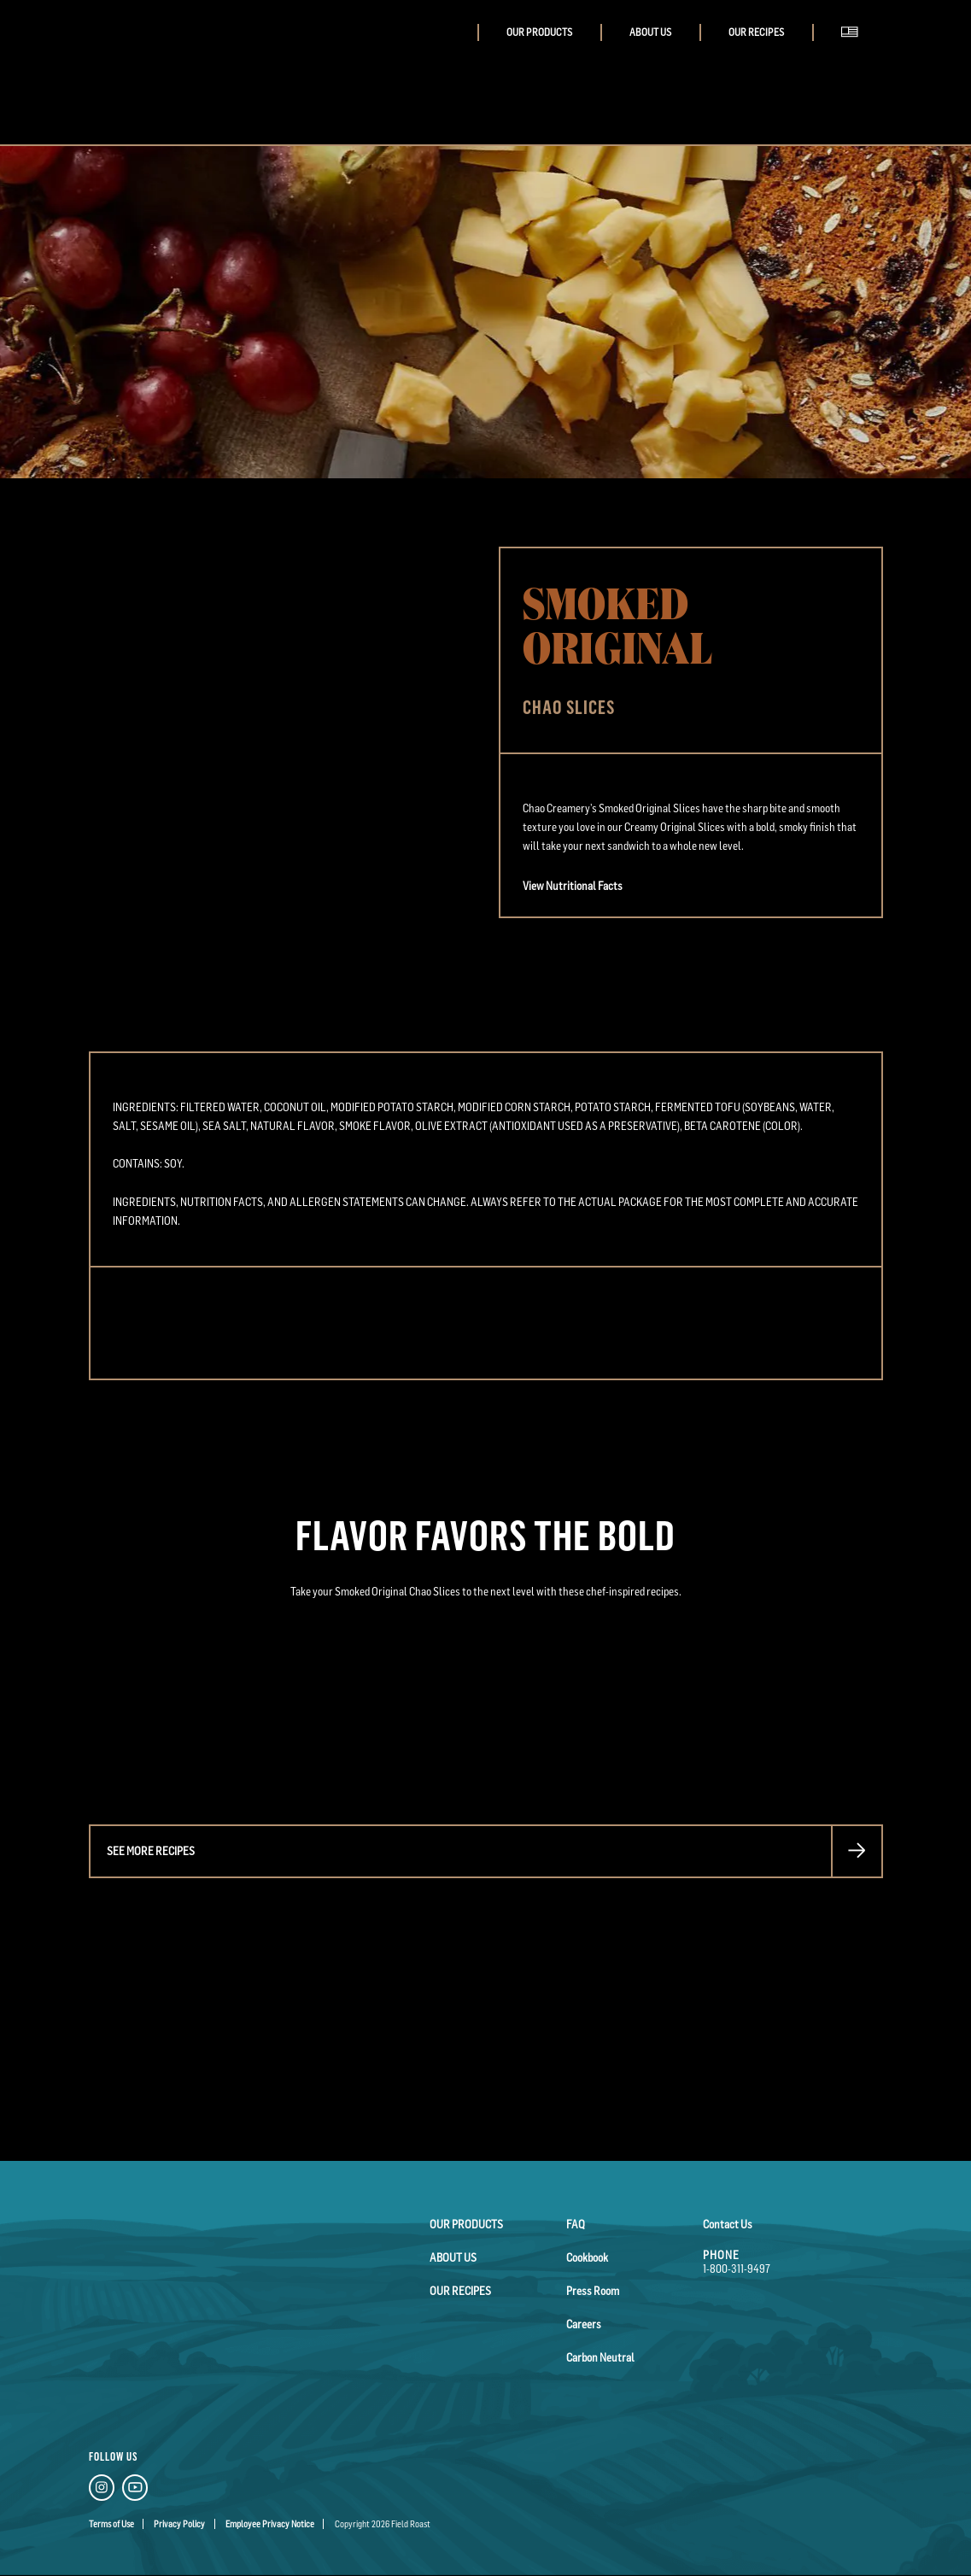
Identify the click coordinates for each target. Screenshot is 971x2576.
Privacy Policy (179, 2524)
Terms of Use (111, 2524)
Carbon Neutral (600, 2357)
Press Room (592, 2291)
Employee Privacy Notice (269, 2524)
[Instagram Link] (101, 2490)
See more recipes (151, 1851)
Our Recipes (756, 32)
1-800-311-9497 (736, 2268)
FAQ (575, 2224)
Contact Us (727, 2224)
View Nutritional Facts (573, 886)
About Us (650, 32)
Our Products (539, 32)
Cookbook (587, 2257)
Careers (583, 2324)
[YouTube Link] (135, 2490)
